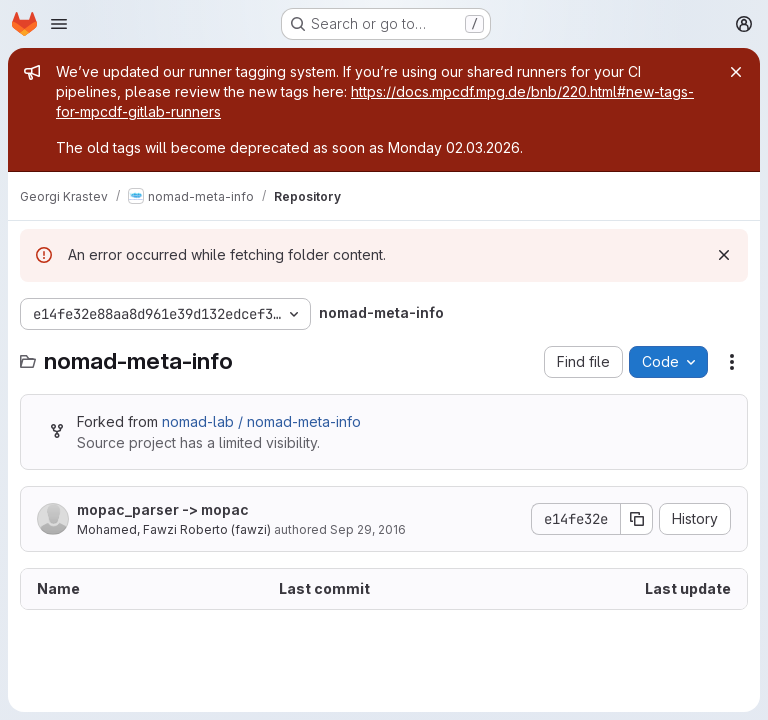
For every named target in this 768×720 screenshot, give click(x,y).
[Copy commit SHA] (637, 519)
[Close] (736, 72)
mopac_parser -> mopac (163, 509)
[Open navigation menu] (59, 24)
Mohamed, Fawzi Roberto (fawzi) (174, 529)
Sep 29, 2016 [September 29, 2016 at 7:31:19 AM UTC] (368, 529)
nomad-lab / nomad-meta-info (261, 421)
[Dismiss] (724, 255)
